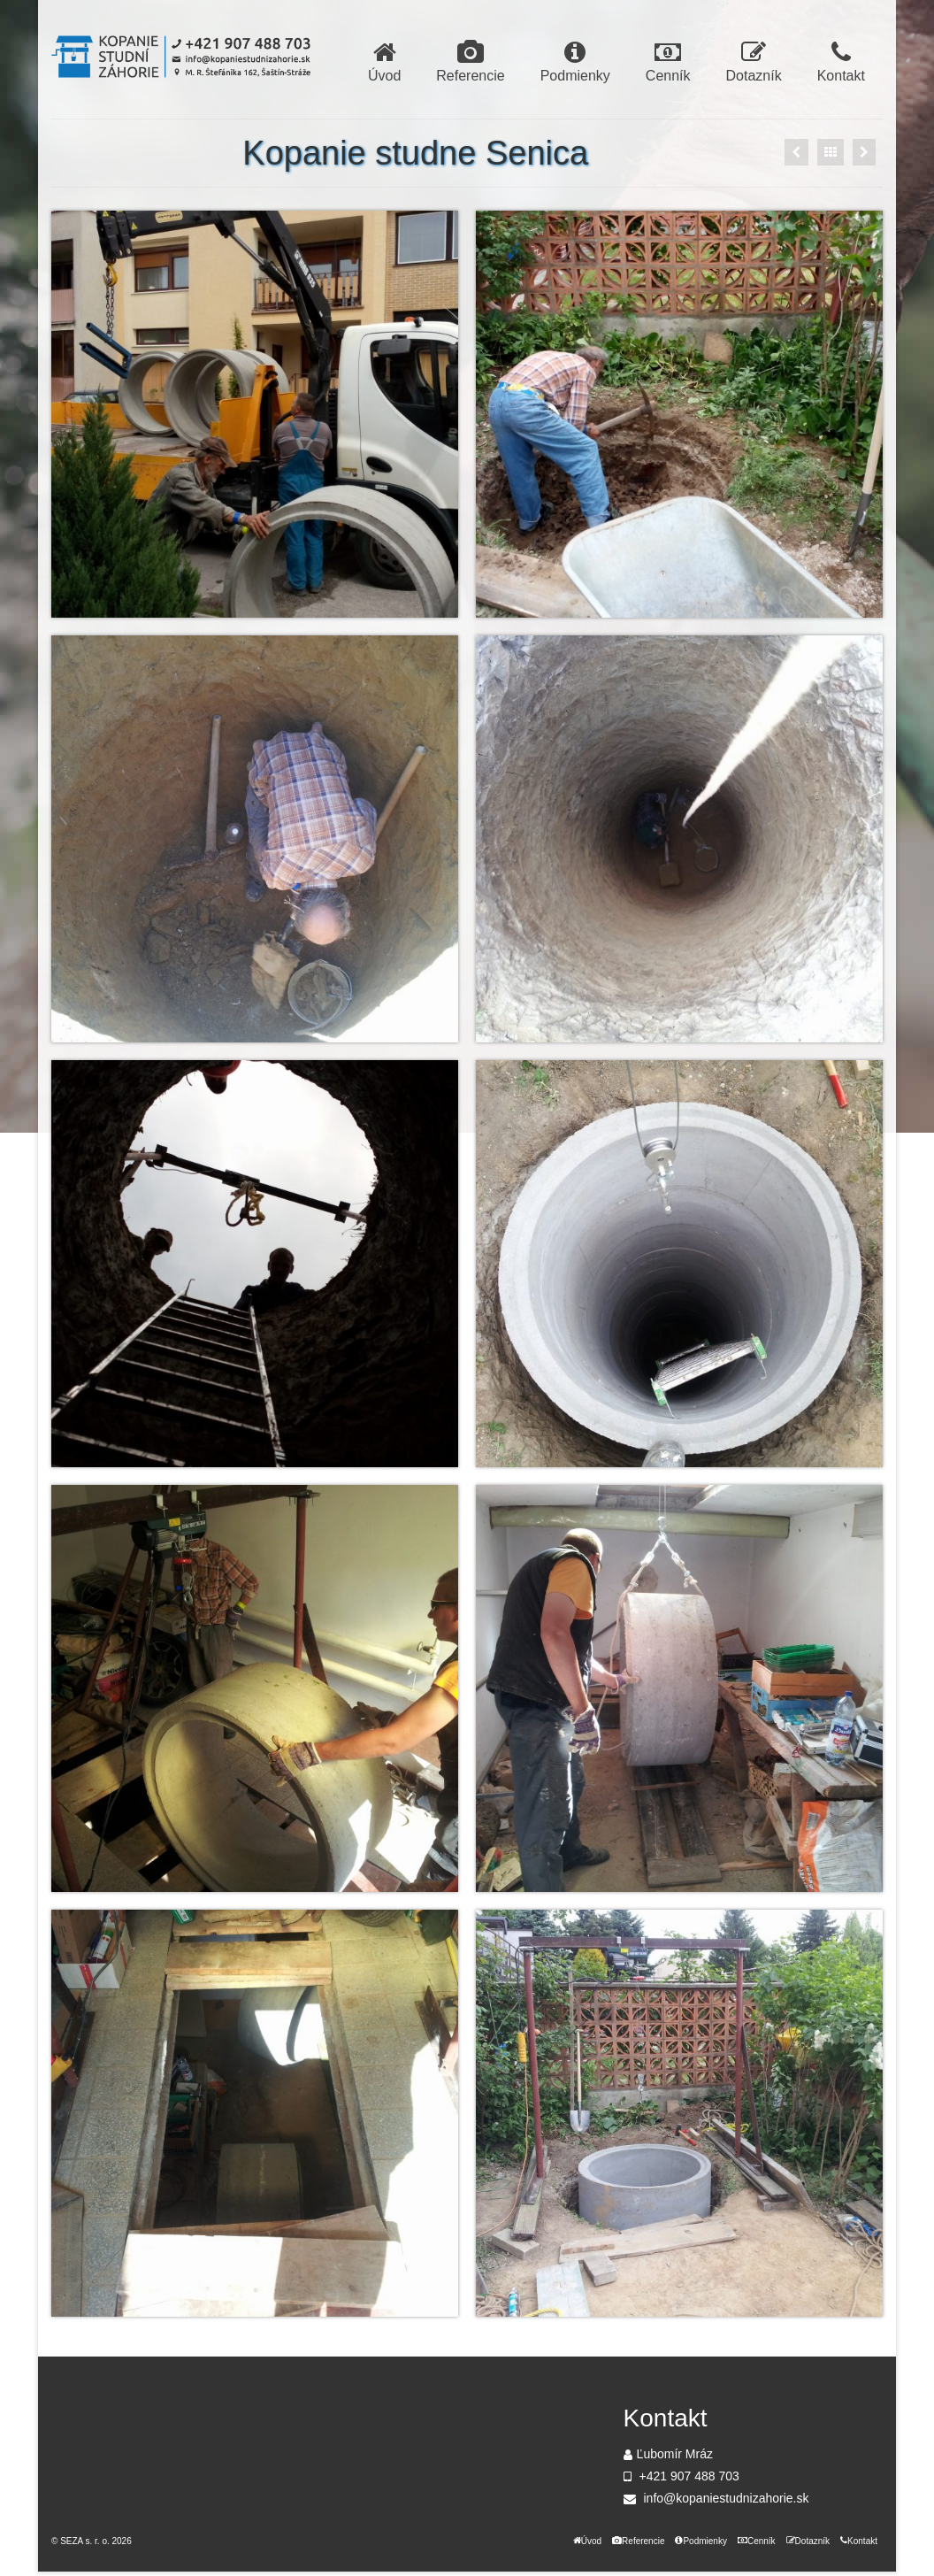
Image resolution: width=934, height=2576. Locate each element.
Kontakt (841, 61)
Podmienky (575, 61)
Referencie (470, 61)
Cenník (668, 61)
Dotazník (754, 61)
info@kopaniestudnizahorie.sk (716, 2498)
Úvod (384, 61)
